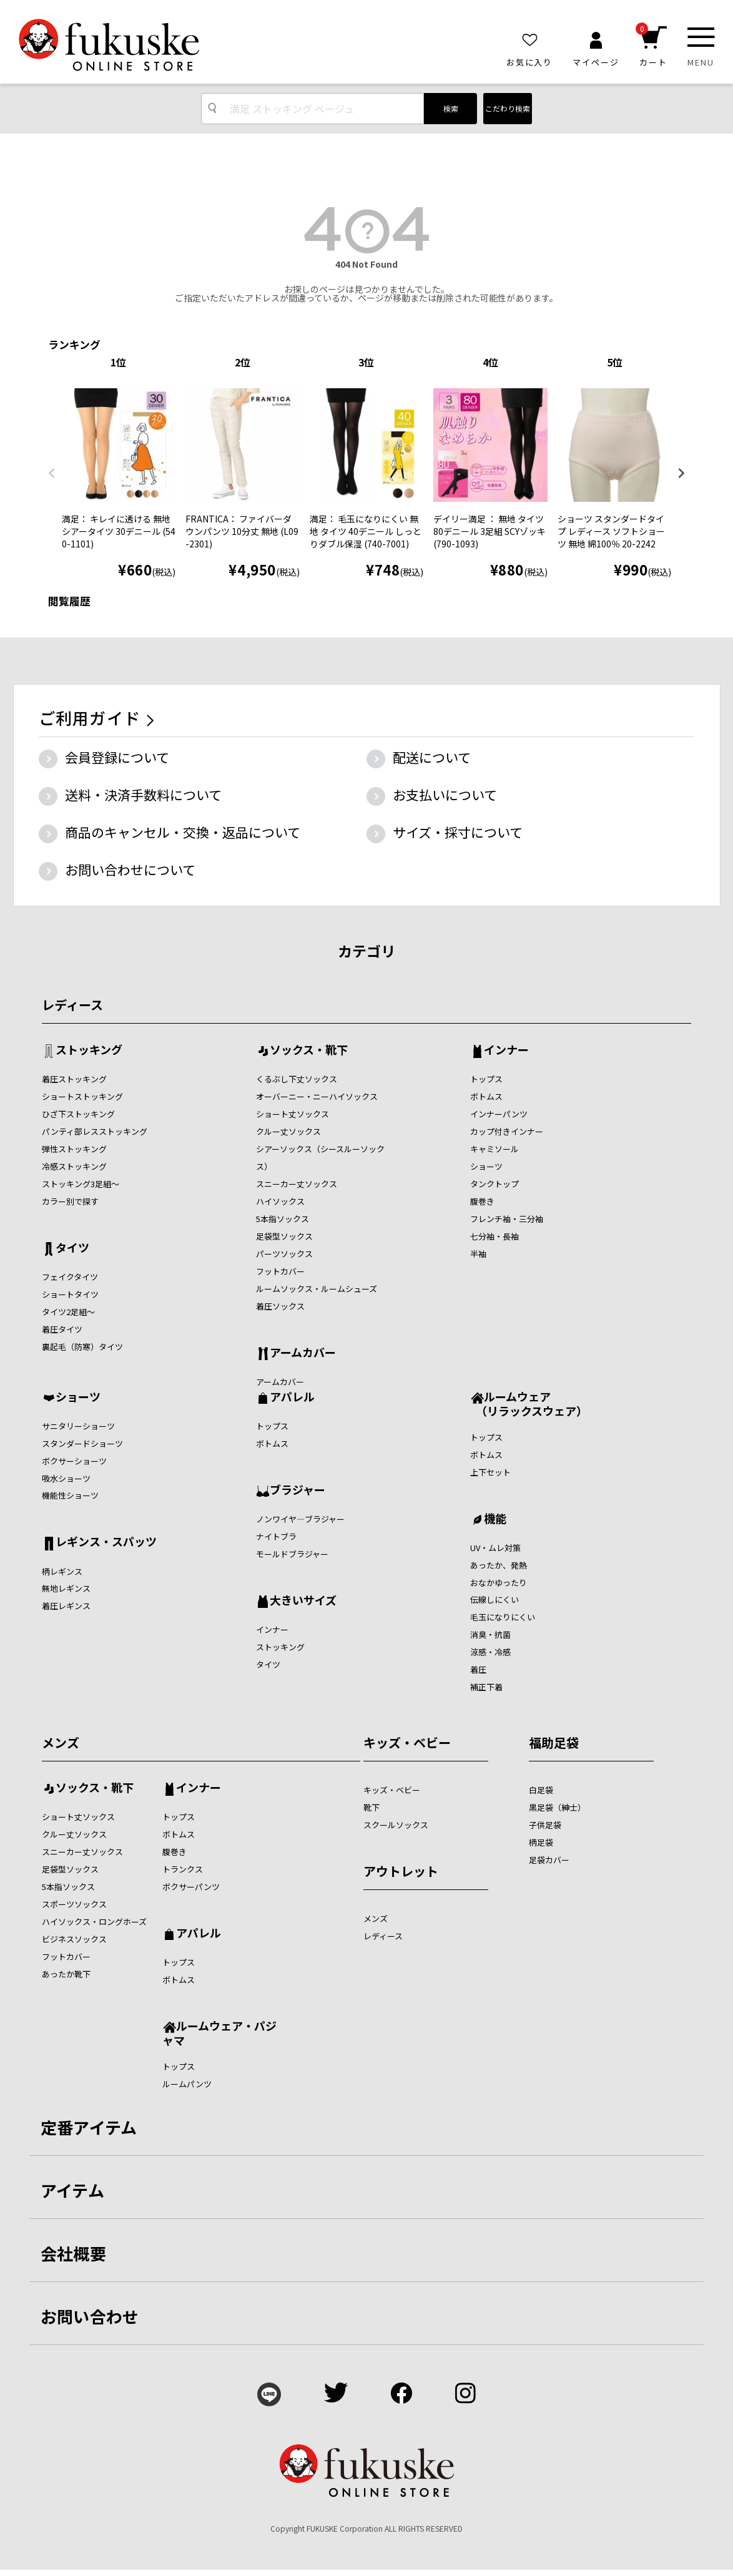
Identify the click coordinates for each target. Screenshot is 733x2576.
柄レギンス (62, 1571)
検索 (450, 108)
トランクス (182, 1869)
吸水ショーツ (66, 1478)
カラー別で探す (70, 1201)
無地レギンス (66, 1588)
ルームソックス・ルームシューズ (316, 1289)
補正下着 (486, 1687)
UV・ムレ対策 (495, 1548)
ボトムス (486, 1096)
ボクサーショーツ (74, 1461)
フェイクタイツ (70, 1277)
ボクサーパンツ (191, 1887)
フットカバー (280, 1271)
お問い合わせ (90, 2316)
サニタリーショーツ (78, 1426)
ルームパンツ (187, 2084)
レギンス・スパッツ (106, 1542)
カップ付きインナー (506, 1131)
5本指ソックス (282, 1219)
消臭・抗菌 (490, 1634)
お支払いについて (445, 794)
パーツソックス (284, 1254)
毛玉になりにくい (502, 1617)
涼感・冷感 (490, 1652)
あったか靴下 (66, 1974)
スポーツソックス (74, 1904)
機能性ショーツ (70, 1495)
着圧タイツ (62, 1329)
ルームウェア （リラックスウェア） (529, 1403)
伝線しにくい (494, 1599)
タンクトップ (494, 1184)
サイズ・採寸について (458, 832)
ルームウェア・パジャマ (219, 2032)
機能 (495, 1519)
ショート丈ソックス (292, 1114)
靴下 (371, 1807)
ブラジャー (297, 1490)
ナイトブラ (276, 1536)
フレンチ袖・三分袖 (506, 1219)
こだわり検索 (507, 108)
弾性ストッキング (74, 1149)
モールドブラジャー (292, 1554)
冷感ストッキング (74, 1166)
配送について (432, 757)
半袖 (478, 1254)
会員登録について (117, 757)
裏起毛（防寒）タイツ (82, 1347)
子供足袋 (545, 1825)
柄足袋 (541, 1842)
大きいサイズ (303, 1601)
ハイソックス (280, 1201)
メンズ (60, 1742)
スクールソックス (395, 1825)
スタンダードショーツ (82, 1443)
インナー (506, 1050)
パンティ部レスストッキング (94, 1131)
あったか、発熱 (498, 1565)
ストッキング (89, 1050)
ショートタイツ (70, 1294)
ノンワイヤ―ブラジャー (300, 1519)
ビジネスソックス (74, 1939)
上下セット (490, 1472)
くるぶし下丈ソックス (296, 1079)
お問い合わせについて (130, 869)
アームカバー (303, 1353)
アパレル (292, 1397)
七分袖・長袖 (494, 1236)
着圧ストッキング (74, 1079)
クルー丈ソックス (288, 1131)
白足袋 (541, 1790)
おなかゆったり (498, 1583)
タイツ (72, 1248)
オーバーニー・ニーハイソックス (317, 1096)
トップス (486, 1079)
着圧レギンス (66, 1606)
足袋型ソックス (284, 1236)
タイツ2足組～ (68, 1312)
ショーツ (486, 1166)
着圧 (478, 1669)
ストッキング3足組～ (80, 1184)
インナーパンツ (499, 1114)
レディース (72, 1005)
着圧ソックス (280, 1306)
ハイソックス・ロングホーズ (94, 1921)
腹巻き (482, 1201)
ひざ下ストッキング (78, 1114)
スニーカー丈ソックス (296, 1184)
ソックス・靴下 (309, 1050)
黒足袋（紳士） (557, 1807)
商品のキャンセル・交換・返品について (182, 832)
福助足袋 (554, 1742)
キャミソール (494, 1149)
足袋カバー (549, 1860)
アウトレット (400, 1871)
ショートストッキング (82, 1096)
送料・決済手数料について (143, 794)
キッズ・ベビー (407, 1742)
